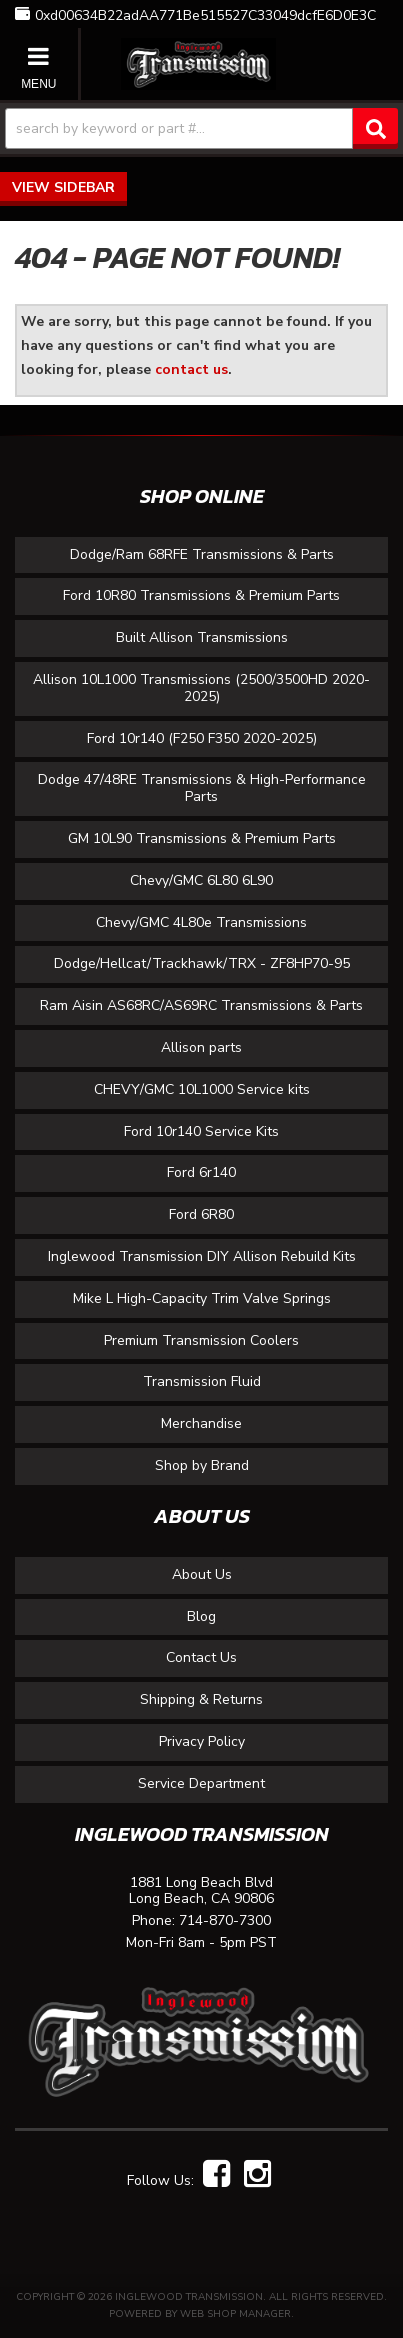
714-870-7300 (225, 1921)
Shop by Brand (202, 1465)
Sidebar (84, 187)
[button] (201, 129)
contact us (191, 369)
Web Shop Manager (235, 2314)
